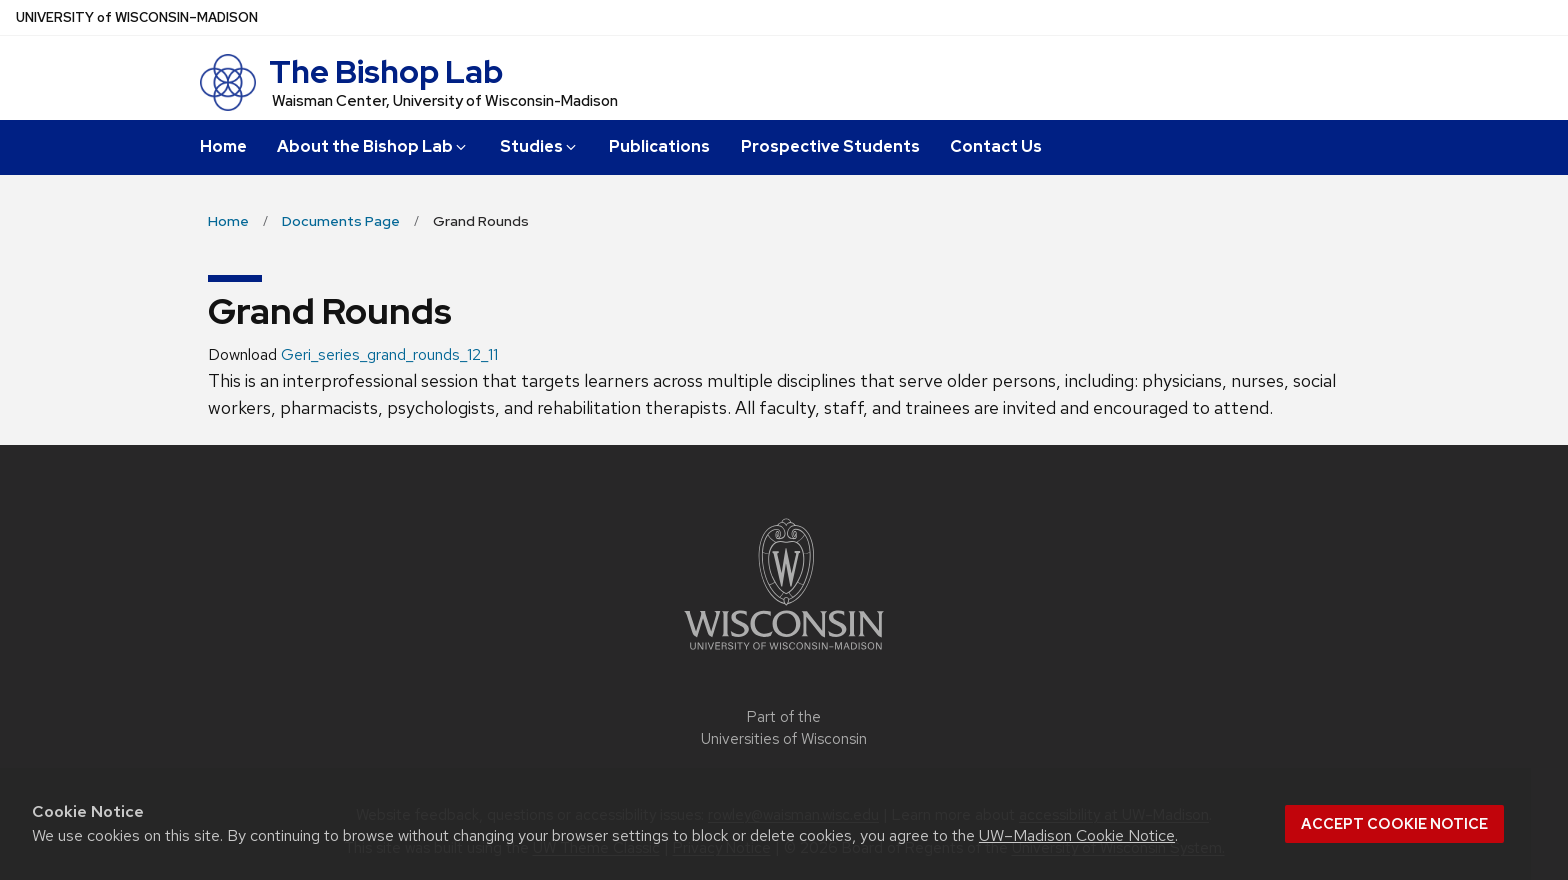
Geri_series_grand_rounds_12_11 (389, 354)
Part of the (784, 728)
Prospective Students (830, 146)
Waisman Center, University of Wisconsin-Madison (445, 101)
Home (223, 146)
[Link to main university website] (784, 653)
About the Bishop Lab (373, 146)
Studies (539, 146)
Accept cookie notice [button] (1394, 824)
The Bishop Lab (386, 71)
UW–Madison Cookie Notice (1077, 835)
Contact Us (996, 146)
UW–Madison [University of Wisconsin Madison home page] (137, 17)
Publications (659, 146)
